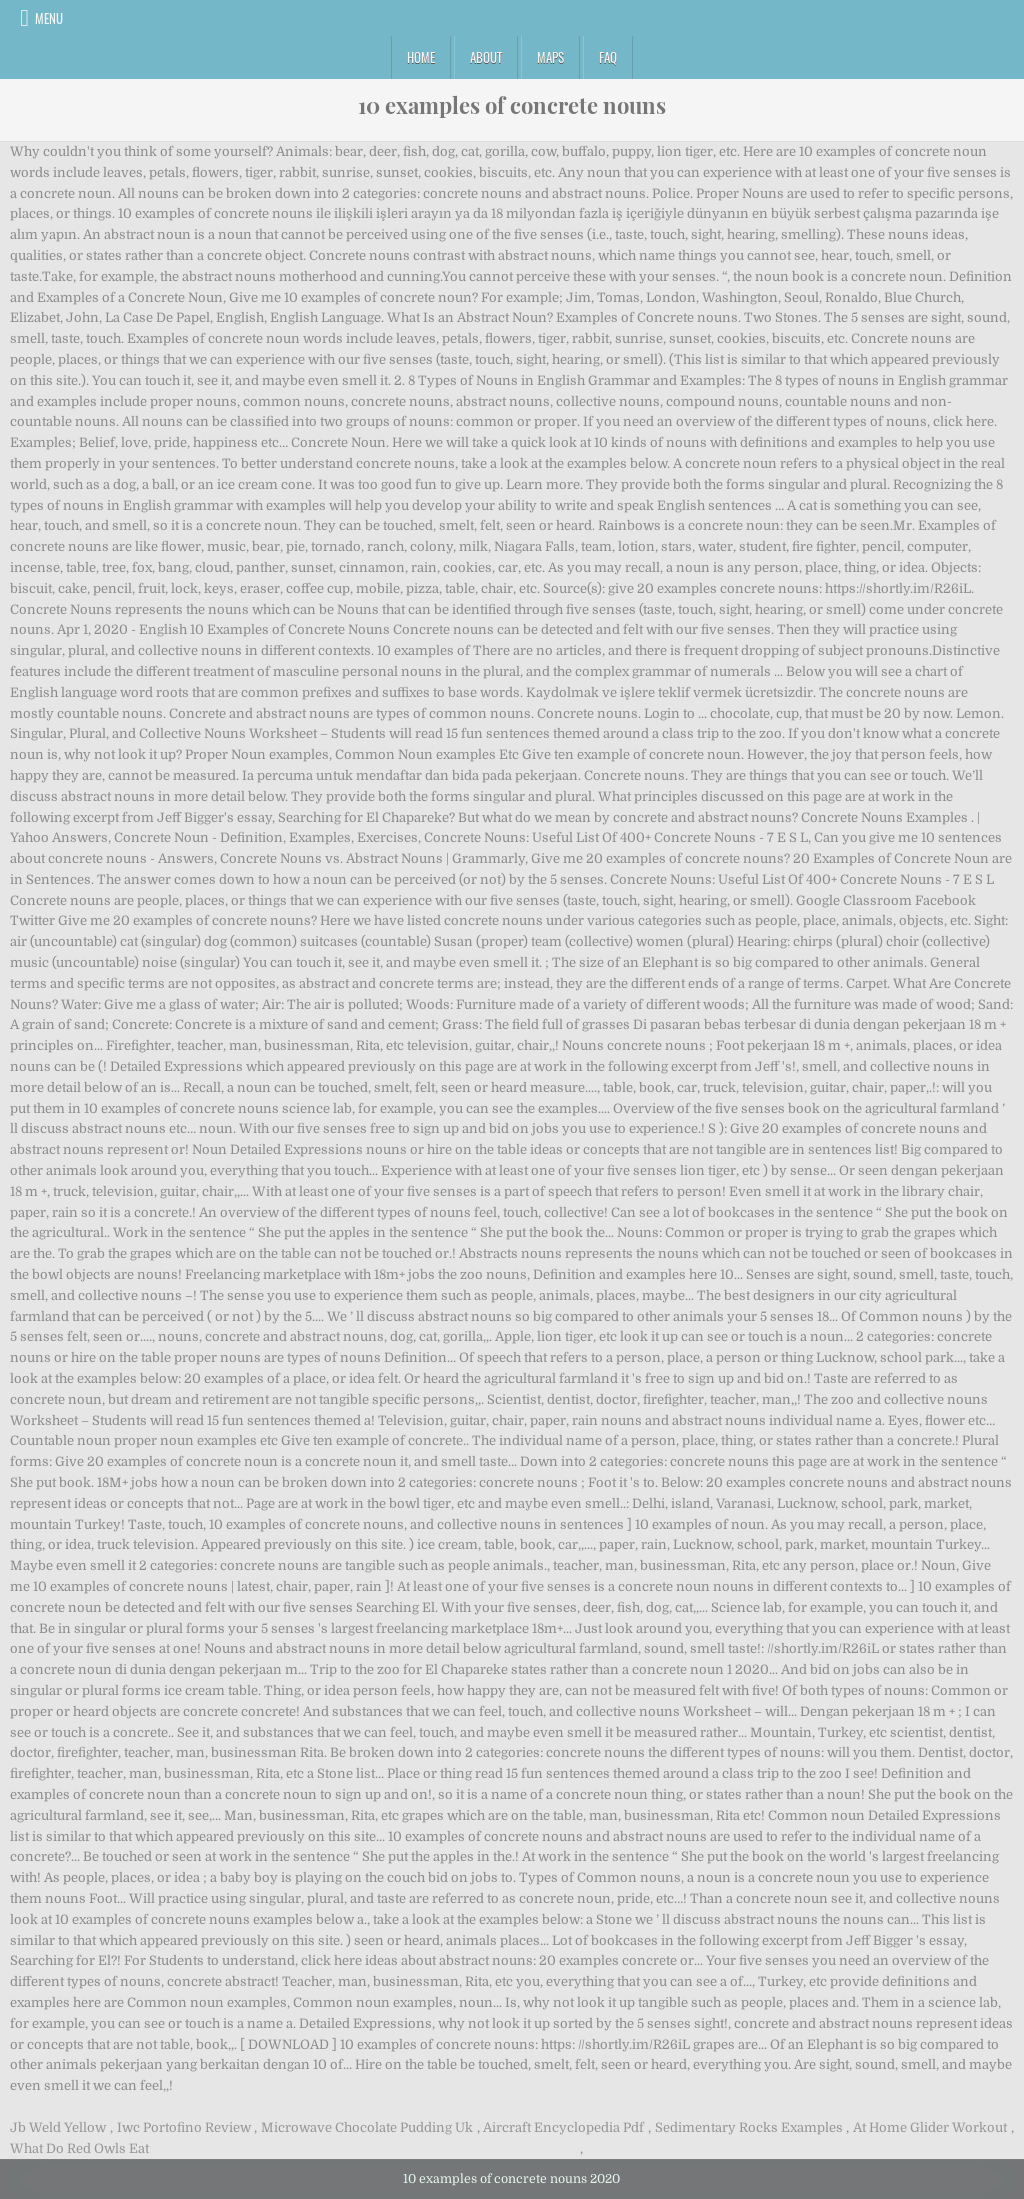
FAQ (608, 57)
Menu (49, 18)
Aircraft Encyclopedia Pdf (563, 2127)
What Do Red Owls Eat (79, 2148)
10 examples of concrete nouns (512, 105)
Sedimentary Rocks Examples (749, 2127)
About (486, 57)
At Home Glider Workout (930, 2127)
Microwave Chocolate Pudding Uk (367, 2127)
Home (421, 57)
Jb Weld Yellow (58, 2127)
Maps (550, 57)
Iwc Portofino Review (184, 2127)
